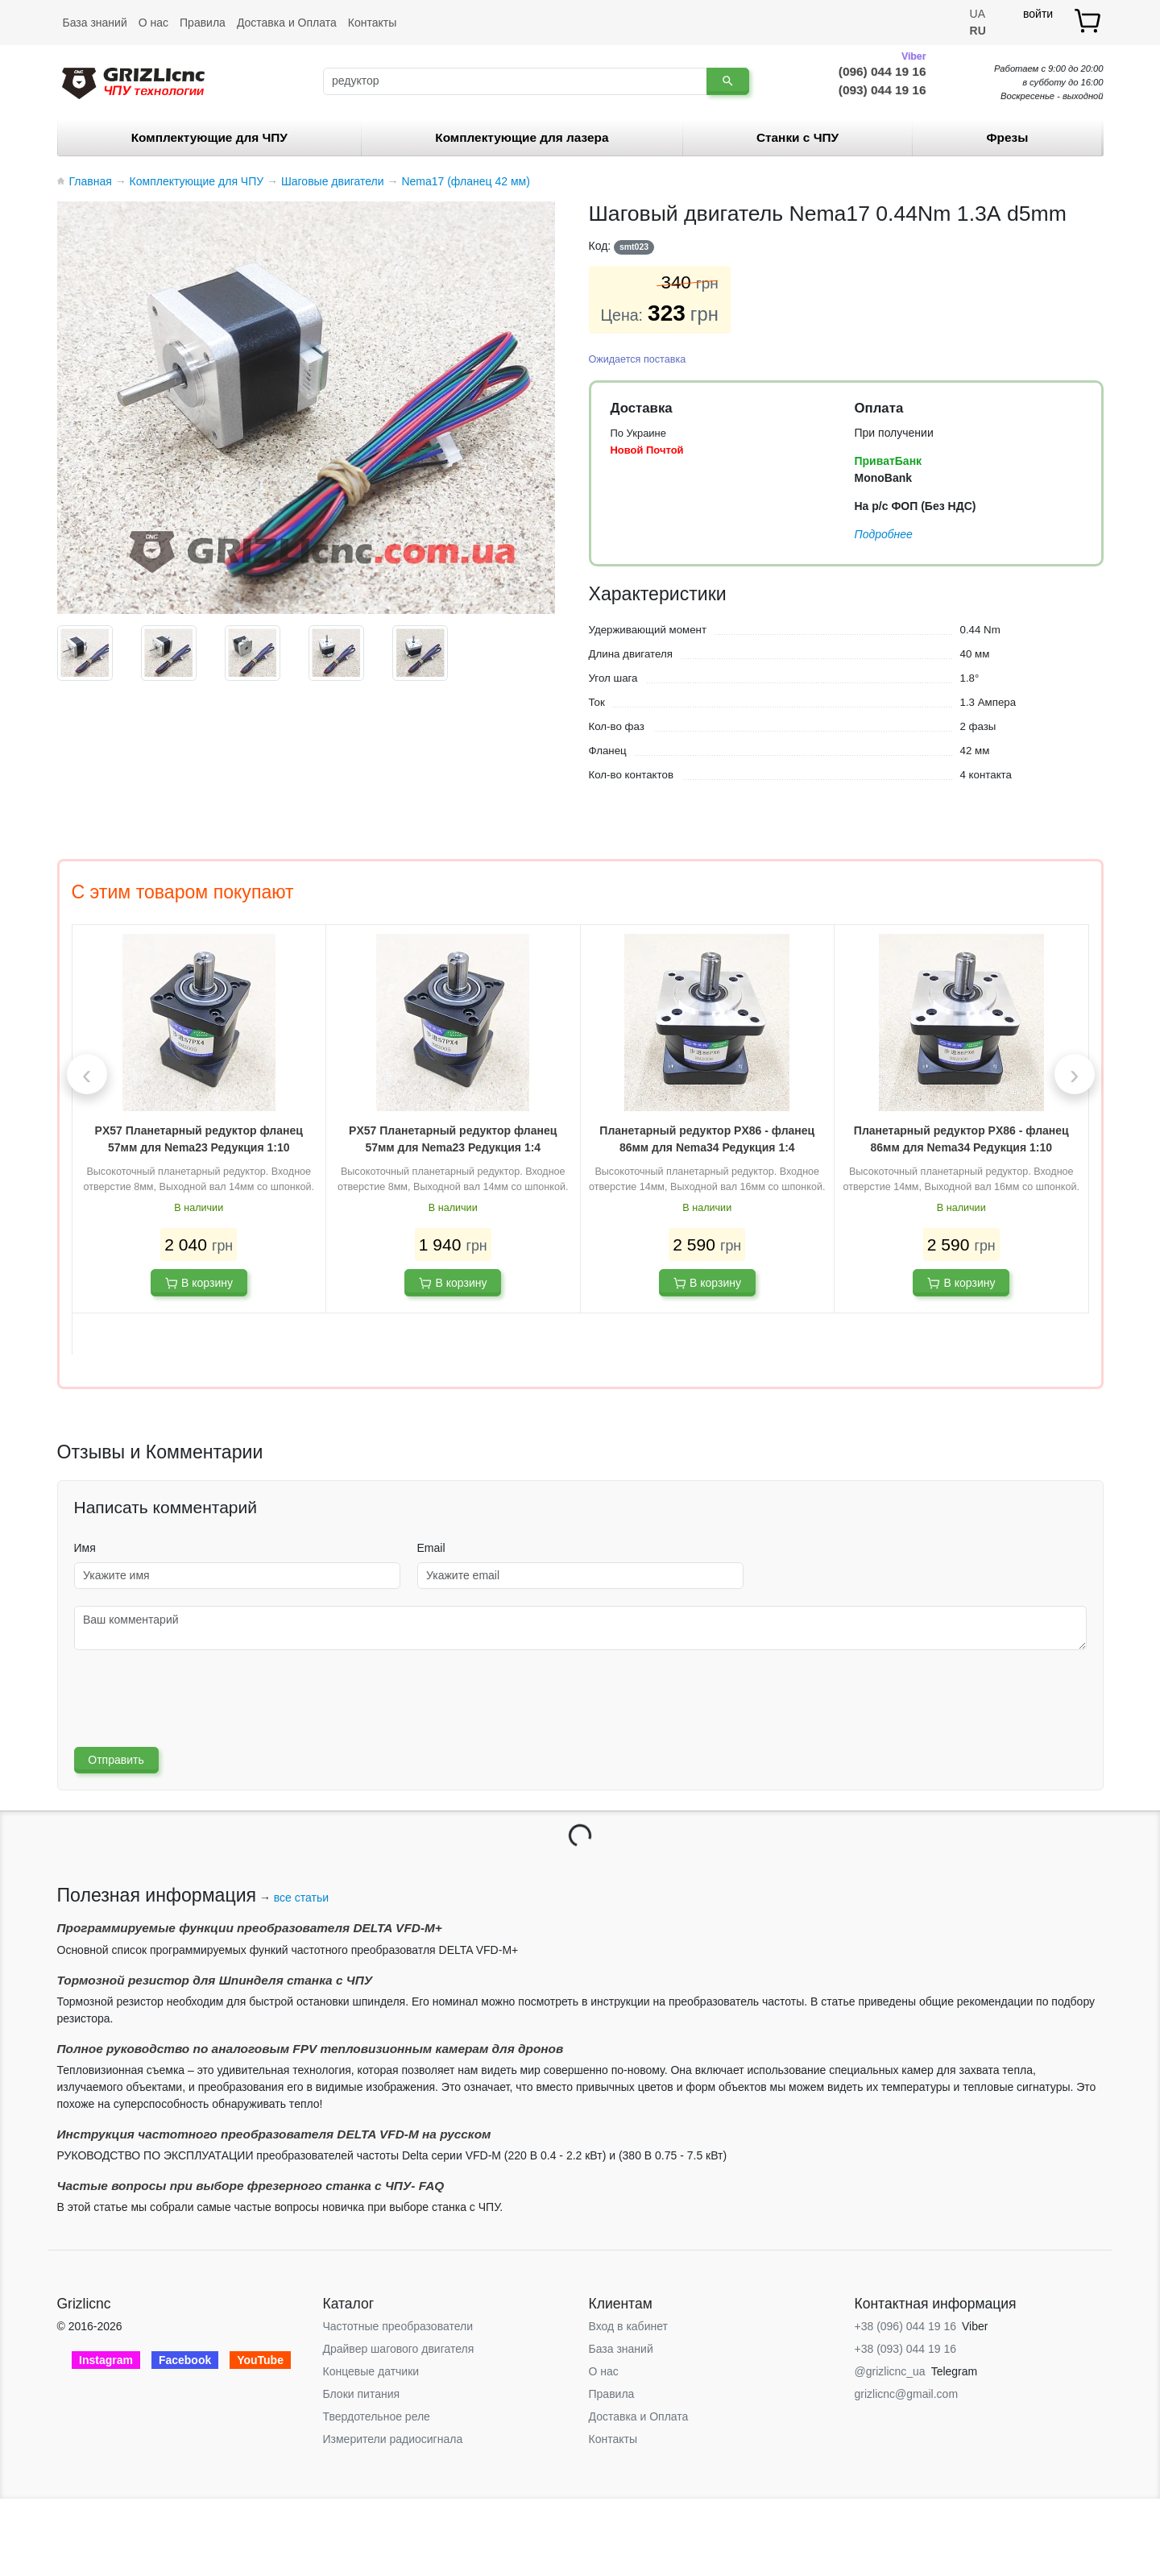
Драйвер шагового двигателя (398, 2348)
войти (1038, 13)
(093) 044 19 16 (882, 90)
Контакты (372, 22)
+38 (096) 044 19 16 (906, 2326)
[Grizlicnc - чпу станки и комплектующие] (133, 81)
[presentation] (87, 1074)
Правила (203, 22)
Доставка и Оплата (287, 22)
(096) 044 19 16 (882, 70)
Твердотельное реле (376, 2416)
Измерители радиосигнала (393, 2439)
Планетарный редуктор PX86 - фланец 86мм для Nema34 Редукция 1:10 (961, 1139)
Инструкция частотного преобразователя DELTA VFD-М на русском (274, 2134)
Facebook (185, 2360)
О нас (153, 22)
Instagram (106, 2360)
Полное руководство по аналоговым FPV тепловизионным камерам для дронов (310, 2048)
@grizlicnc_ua (890, 2371)
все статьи (301, 1897)
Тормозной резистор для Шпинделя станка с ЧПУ (215, 1980)
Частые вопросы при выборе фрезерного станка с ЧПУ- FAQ (251, 2185)
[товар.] (1089, 20)
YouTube (260, 2360)
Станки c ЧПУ (797, 137)
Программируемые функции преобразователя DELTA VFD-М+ (249, 1928)
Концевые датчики (371, 2371)
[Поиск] (515, 81)
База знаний (95, 22)
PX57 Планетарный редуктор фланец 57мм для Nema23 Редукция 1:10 (199, 1139)
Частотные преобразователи (398, 2326)
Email (431, 1547)
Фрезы (1007, 137)
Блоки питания (361, 2393)
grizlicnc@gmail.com (907, 2393)
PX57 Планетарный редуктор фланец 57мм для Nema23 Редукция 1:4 (453, 1139)
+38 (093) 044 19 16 (906, 2348)
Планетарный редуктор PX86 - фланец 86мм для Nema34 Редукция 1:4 (706, 1139)
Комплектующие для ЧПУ (209, 137)
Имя (85, 1547)
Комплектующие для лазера (521, 137)
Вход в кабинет (628, 2326)
